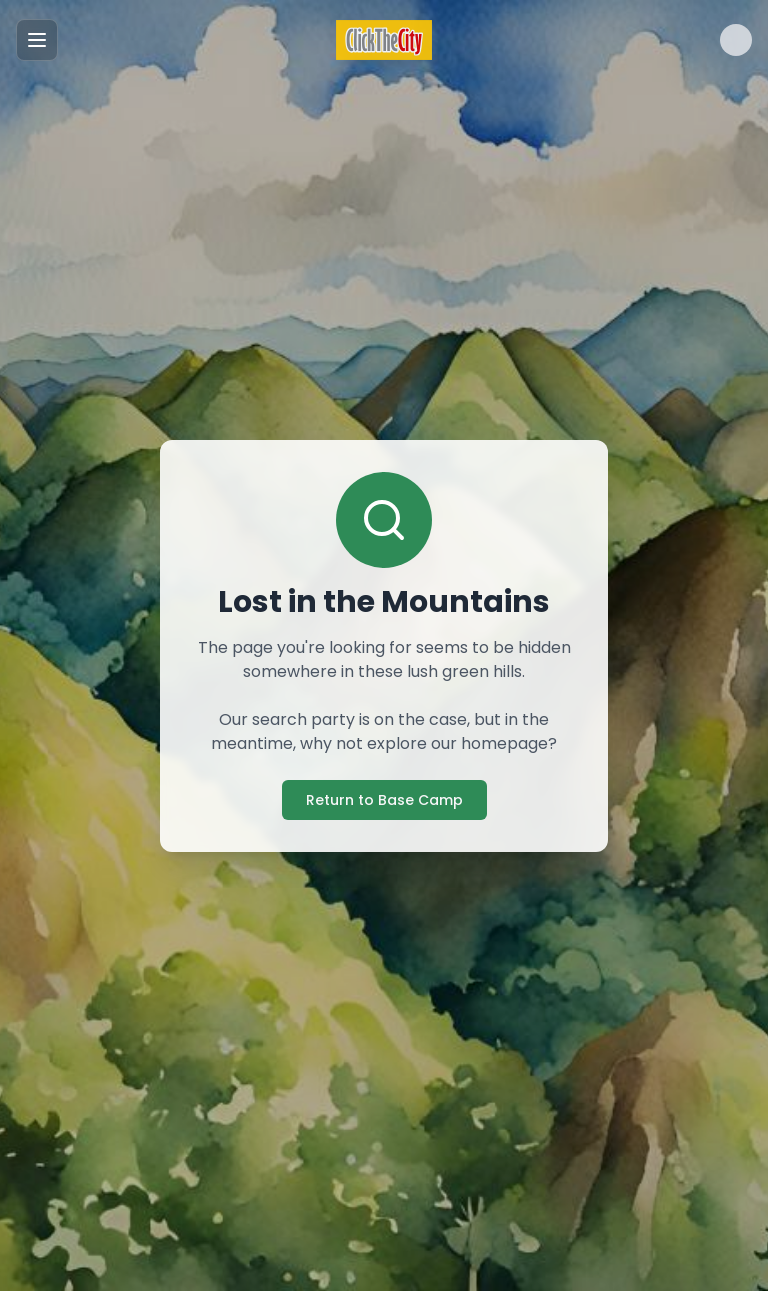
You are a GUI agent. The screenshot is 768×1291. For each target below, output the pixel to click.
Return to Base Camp (384, 800)
